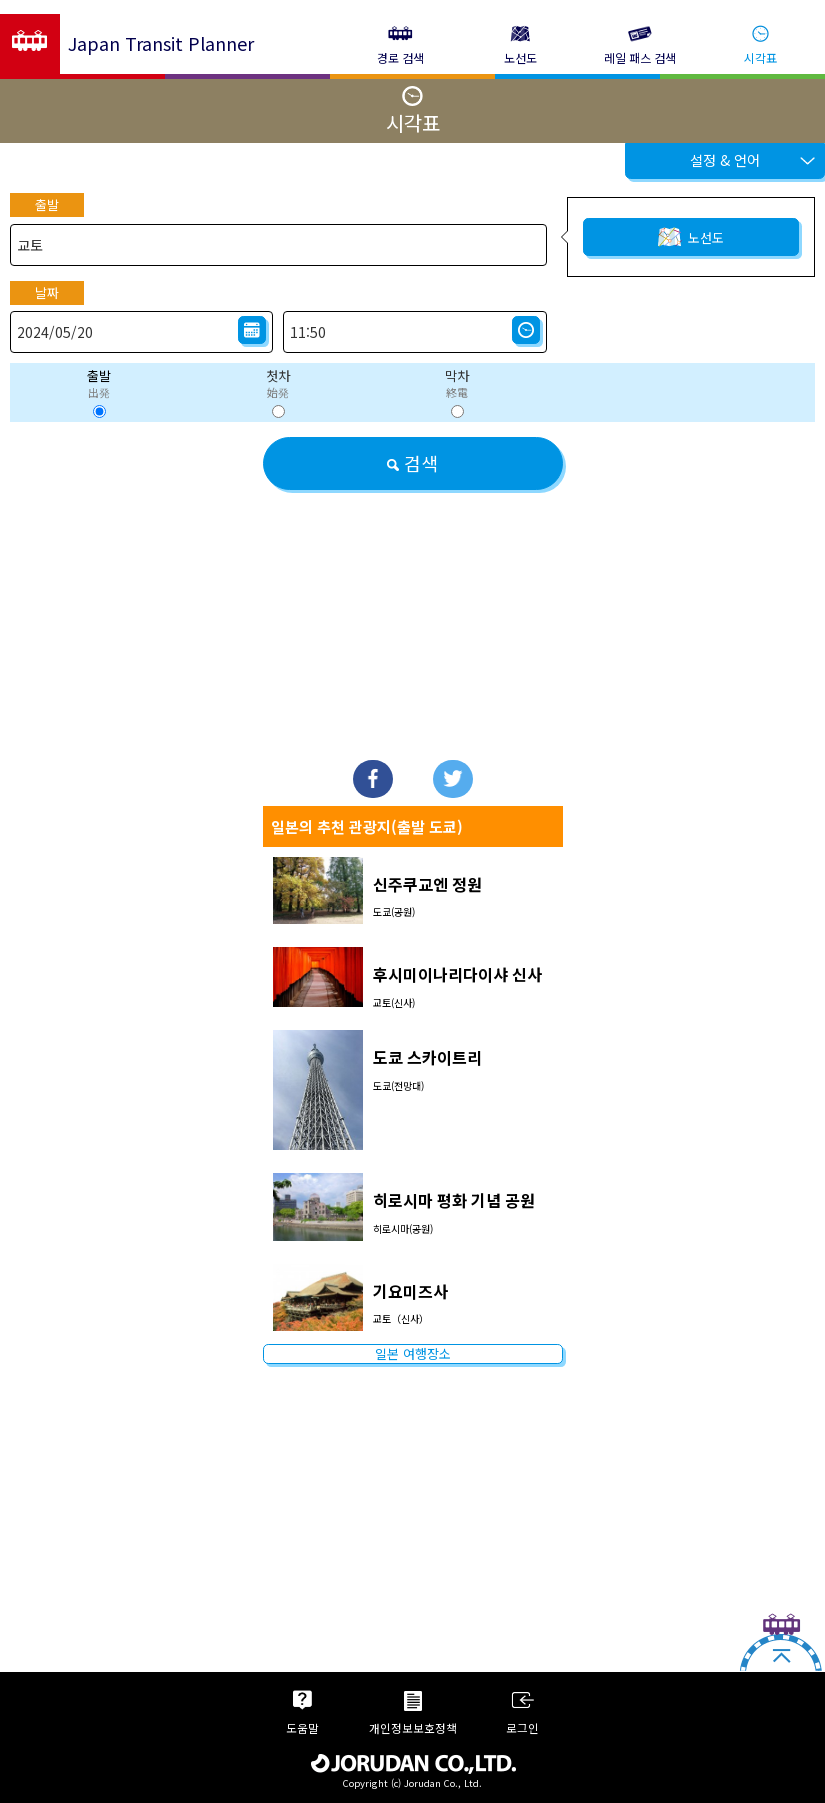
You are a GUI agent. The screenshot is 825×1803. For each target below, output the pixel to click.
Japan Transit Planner (161, 43)
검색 (412, 463)
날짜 (47, 292)
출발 (47, 204)
